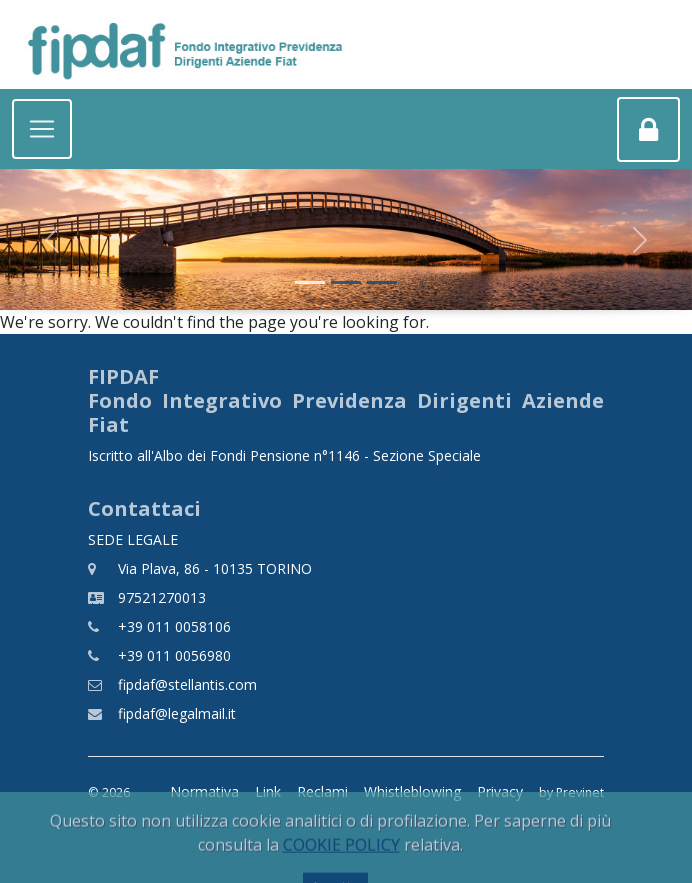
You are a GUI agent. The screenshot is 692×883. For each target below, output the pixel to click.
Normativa (204, 791)
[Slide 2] (346, 282)
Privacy (500, 791)
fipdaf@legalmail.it (177, 713)
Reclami (322, 791)
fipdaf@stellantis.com (187, 684)
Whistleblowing (412, 791)
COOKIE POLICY (341, 863)
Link (268, 791)
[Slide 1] (310, 282)
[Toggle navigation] (42, 129)
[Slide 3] (382, 282)
